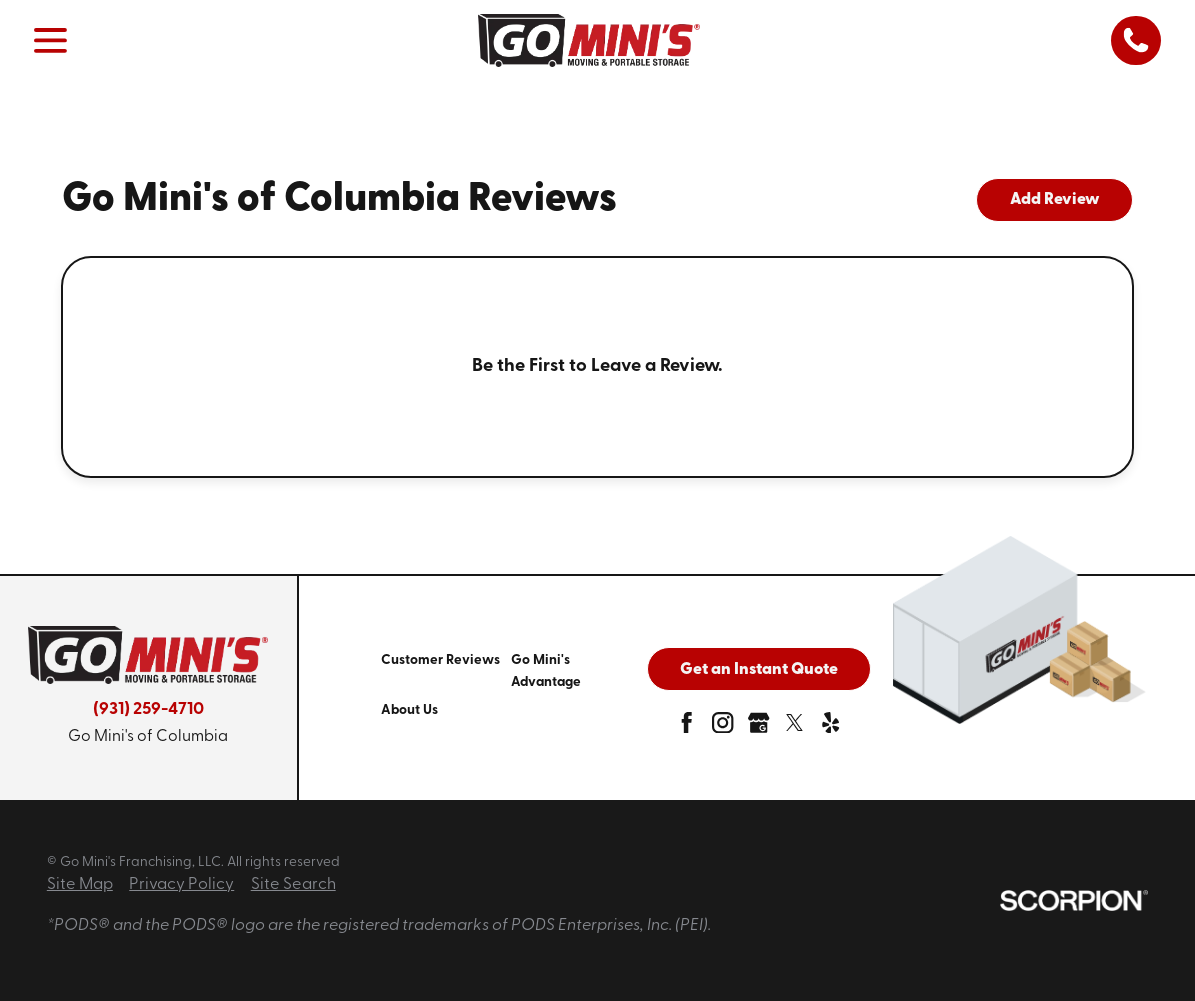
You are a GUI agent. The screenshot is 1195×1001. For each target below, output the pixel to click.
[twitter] (794, 727)
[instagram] (722, 727)
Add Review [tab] (1055, 200)
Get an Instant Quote (759, 670)
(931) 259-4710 (148, 709)
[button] (51, 40)
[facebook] (686, 727)
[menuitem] (446, 671)
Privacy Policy (181, 885)
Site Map (80, 885)
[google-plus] (758, 727)
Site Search (293, 885)
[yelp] (830, 727)
